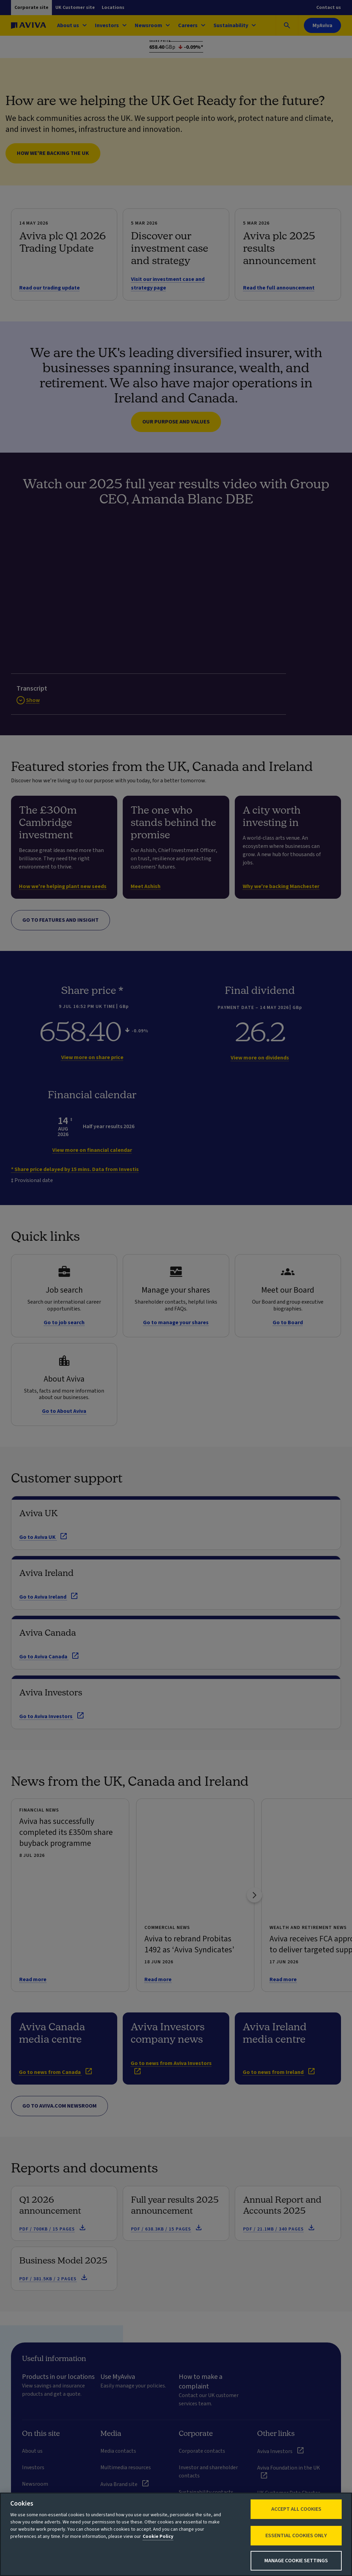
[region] (176, 2534)
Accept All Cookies (296, 2509)
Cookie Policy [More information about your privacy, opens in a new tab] (158, 2536)
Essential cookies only (296, 2535)
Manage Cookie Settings (296, 2560)
